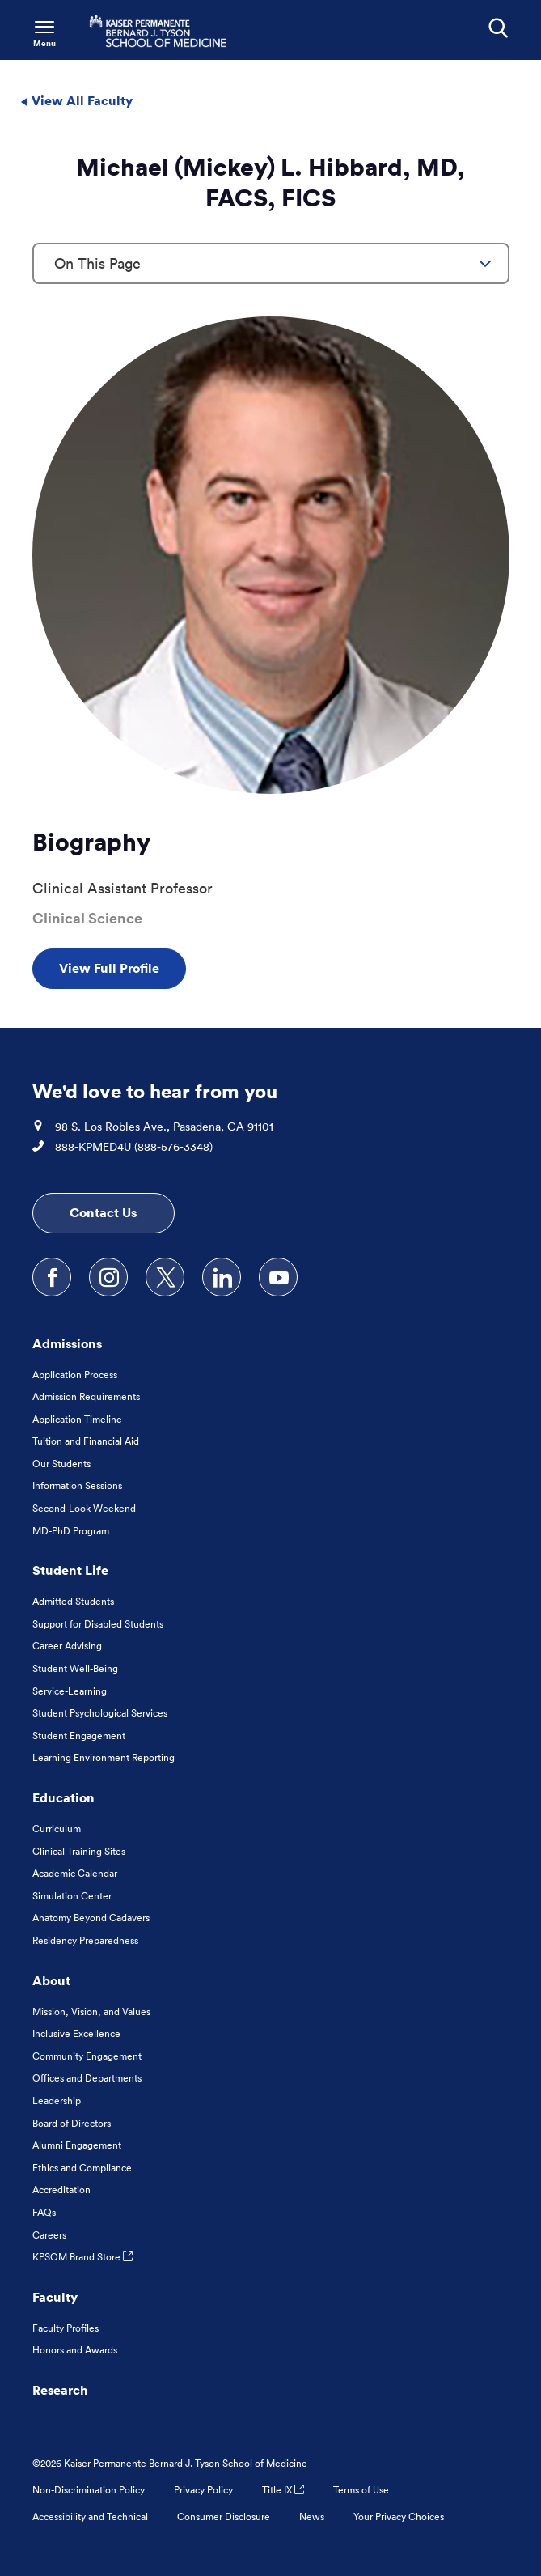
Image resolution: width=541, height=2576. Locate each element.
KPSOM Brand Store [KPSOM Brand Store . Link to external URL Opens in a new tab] (82, 2257)
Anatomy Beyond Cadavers (91, 1918)
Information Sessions (77, 1485)
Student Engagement (78, 1735)
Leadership (56, 2100)
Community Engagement (87, 2056)
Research (60, 2390)
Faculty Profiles (65, 2328)
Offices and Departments (87, 2078)
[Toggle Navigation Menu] (44, 32)
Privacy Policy (203, 2490)
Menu (44, 43)
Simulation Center (72, 1896)
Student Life (70, 1570)
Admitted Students (73, 1601)
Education (63, 1797)
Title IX (283, 2490)
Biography (91, 841)
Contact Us (103, 1212)
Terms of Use (361, 2490)
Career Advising (67, 1646)
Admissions (67, 1343)
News (311, 2516)
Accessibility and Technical (90, 2516)
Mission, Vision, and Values (91, 2011)
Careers (49, 2235)
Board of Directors (71, 2123)
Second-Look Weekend (84, 1508)
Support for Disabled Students (97, 1624)
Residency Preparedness (85, 1940)
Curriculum (56, 1828)
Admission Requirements (86, 1396)
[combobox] (270, 263)
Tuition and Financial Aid (85, 1441)
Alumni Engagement (76, 2145)
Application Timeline (77, 1419)
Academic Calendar (74, 1873)
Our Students (61, 1463)
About (51, 1980)
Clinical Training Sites (78, 1851)
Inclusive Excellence (76, 2033)
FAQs (44, 2212)
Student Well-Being (75, 1668)
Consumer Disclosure (223, 2516)
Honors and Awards (74, 2350)
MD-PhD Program (70, 1531)
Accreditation (61, 2189)
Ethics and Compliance (82, 2168)
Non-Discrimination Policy (88, 2490)
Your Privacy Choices (398, 2516)
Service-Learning (69, 1691)
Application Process (74, 1374)
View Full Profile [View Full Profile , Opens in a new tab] (109, 968)
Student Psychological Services (99, 1713)
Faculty (55, 2297)
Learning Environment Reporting (103, 1757)
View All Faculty (76, 100)
